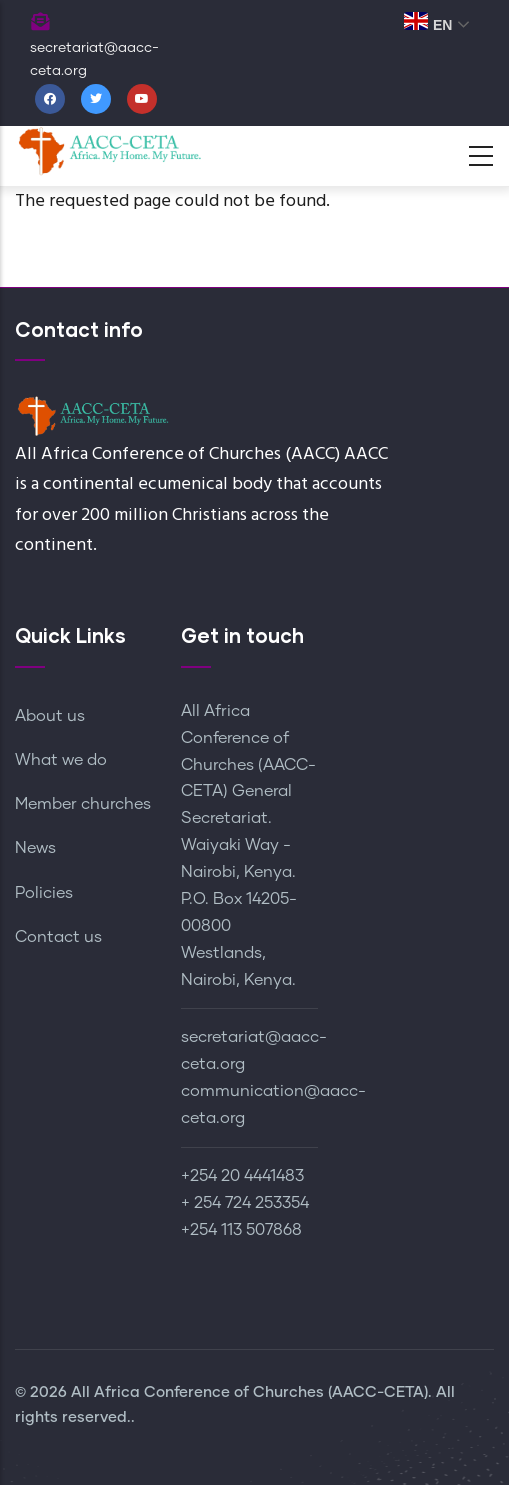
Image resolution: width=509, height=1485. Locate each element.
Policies (44, 893)
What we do (61, 760)
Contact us (58, 937)
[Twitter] (96, 99)
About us (50, 716)
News (35, 848)
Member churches (83, 804)
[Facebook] (50, 99)
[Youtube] (142, 99)
